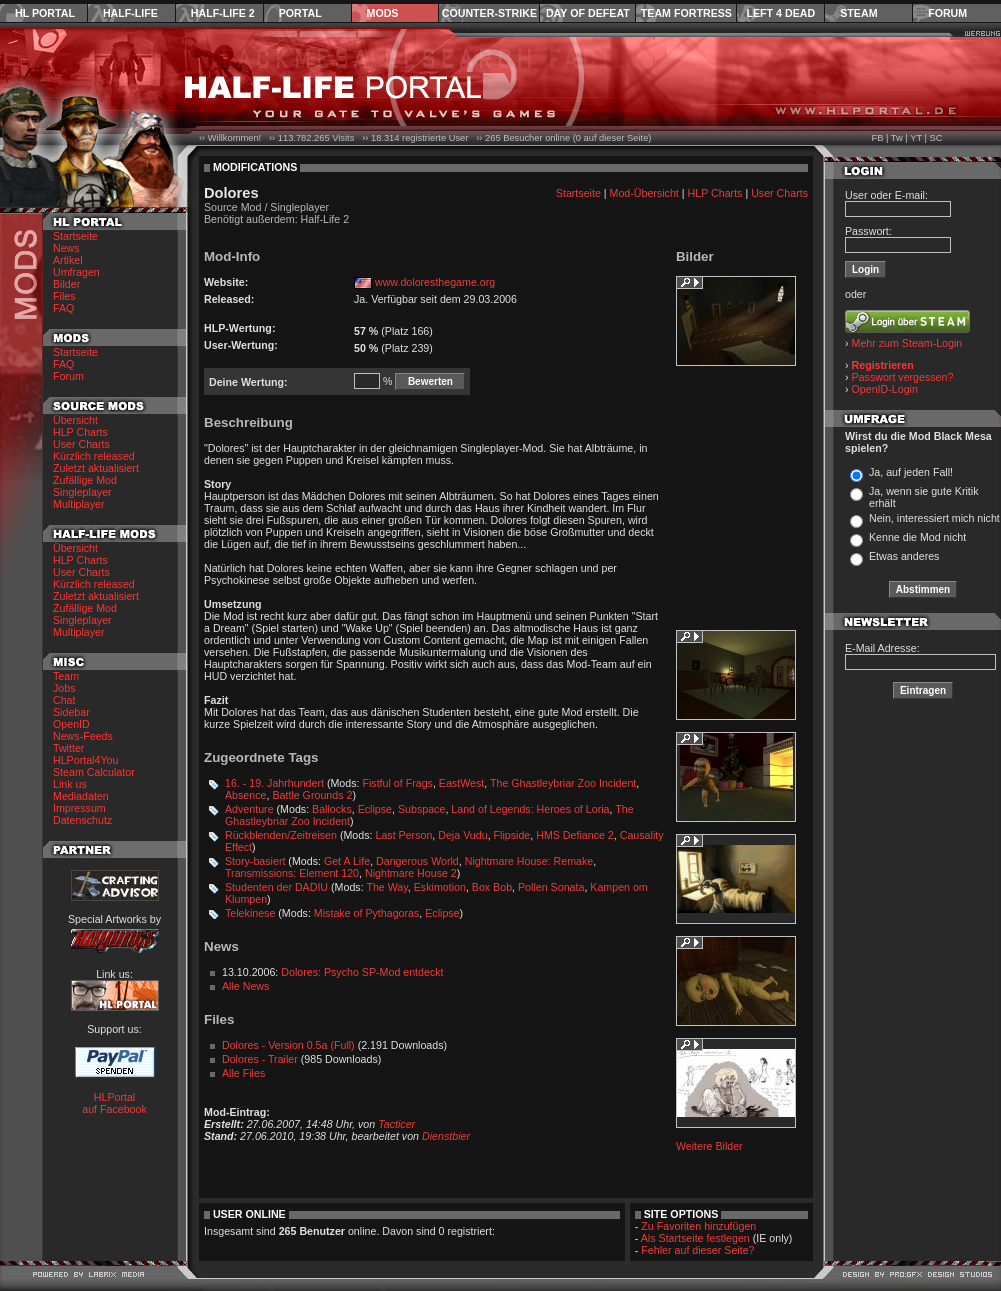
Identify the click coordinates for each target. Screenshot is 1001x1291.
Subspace (421, 809)
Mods (383, 13)
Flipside (512, 835)
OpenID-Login (885, 389)
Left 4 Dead (780, 13)
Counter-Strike (489, 13)
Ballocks (332, 809)
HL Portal (45, 13)
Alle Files (243, 1073)
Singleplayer (82, 492)
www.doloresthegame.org (435, 282)
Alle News (245, 986)
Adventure (249, 809)
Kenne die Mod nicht (917, 537)
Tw (897, 138)
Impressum (79, 808)
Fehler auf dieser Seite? (697, 1250)
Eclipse (375, 809)
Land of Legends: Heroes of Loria (530, 809)
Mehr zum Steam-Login (907, 343)
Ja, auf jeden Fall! (911, 472)
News (66, 248)
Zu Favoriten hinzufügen (698, 1226)
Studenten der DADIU (276, 887)
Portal (300, 13)
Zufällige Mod (85, 480)
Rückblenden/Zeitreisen (281, 835)
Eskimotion (440, 887)
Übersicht (75, 420)
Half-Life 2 (223, 13)
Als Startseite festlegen (695, 1238)
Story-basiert (255, 861)
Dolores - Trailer (260, 1059)
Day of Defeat (588, 13)
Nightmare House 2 (411, 873)
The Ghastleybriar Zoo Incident (563, 783)
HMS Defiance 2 (575, 835)
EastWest (461, 783)
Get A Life (347, 861)
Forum (947, 13)
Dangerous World (417, 861)
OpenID (71, 724)
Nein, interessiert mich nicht (934, 518)
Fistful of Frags (397, 783)
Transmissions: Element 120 (292, 873)
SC (936, 138)
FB (877, 138)
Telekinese (250, 913)
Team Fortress (686, 13)
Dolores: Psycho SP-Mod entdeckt (362, 972)
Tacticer (396, 1124)
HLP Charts (80, 432)
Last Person (403, 835)
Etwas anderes (904, 556)
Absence (245, 795)
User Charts (81, 444)
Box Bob (492, 887)
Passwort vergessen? (903, 377)
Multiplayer (79, 504)
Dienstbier (446, 1136)
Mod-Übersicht (644, 193)
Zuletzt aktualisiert (96, 468)
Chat (64, 700)
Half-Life (130, 13)
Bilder (66, 284)
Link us (70, 784)
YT (916, 138)
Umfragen (76, 272)
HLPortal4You (85, 760)
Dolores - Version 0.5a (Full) (288, 1045)
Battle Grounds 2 (312, 795)
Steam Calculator (94, 772)
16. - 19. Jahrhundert (274, 783)
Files (64, 296)
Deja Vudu (462, 835)
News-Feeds (83, 736)
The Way (386, 887)
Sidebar (71, 712)
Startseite (75, 236)
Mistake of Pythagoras (366, 913)
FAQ (63, 308)
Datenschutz (82, 820)
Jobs (64, 688)
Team (66, 676)
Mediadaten (81, 796)
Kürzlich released (94, 456)
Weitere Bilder (709, 1146)
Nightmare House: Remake (529, 861)
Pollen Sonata (551, 887)
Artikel (68, 260)
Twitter (68, 748)
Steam (858, 13)
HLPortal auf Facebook (114, 1103)
